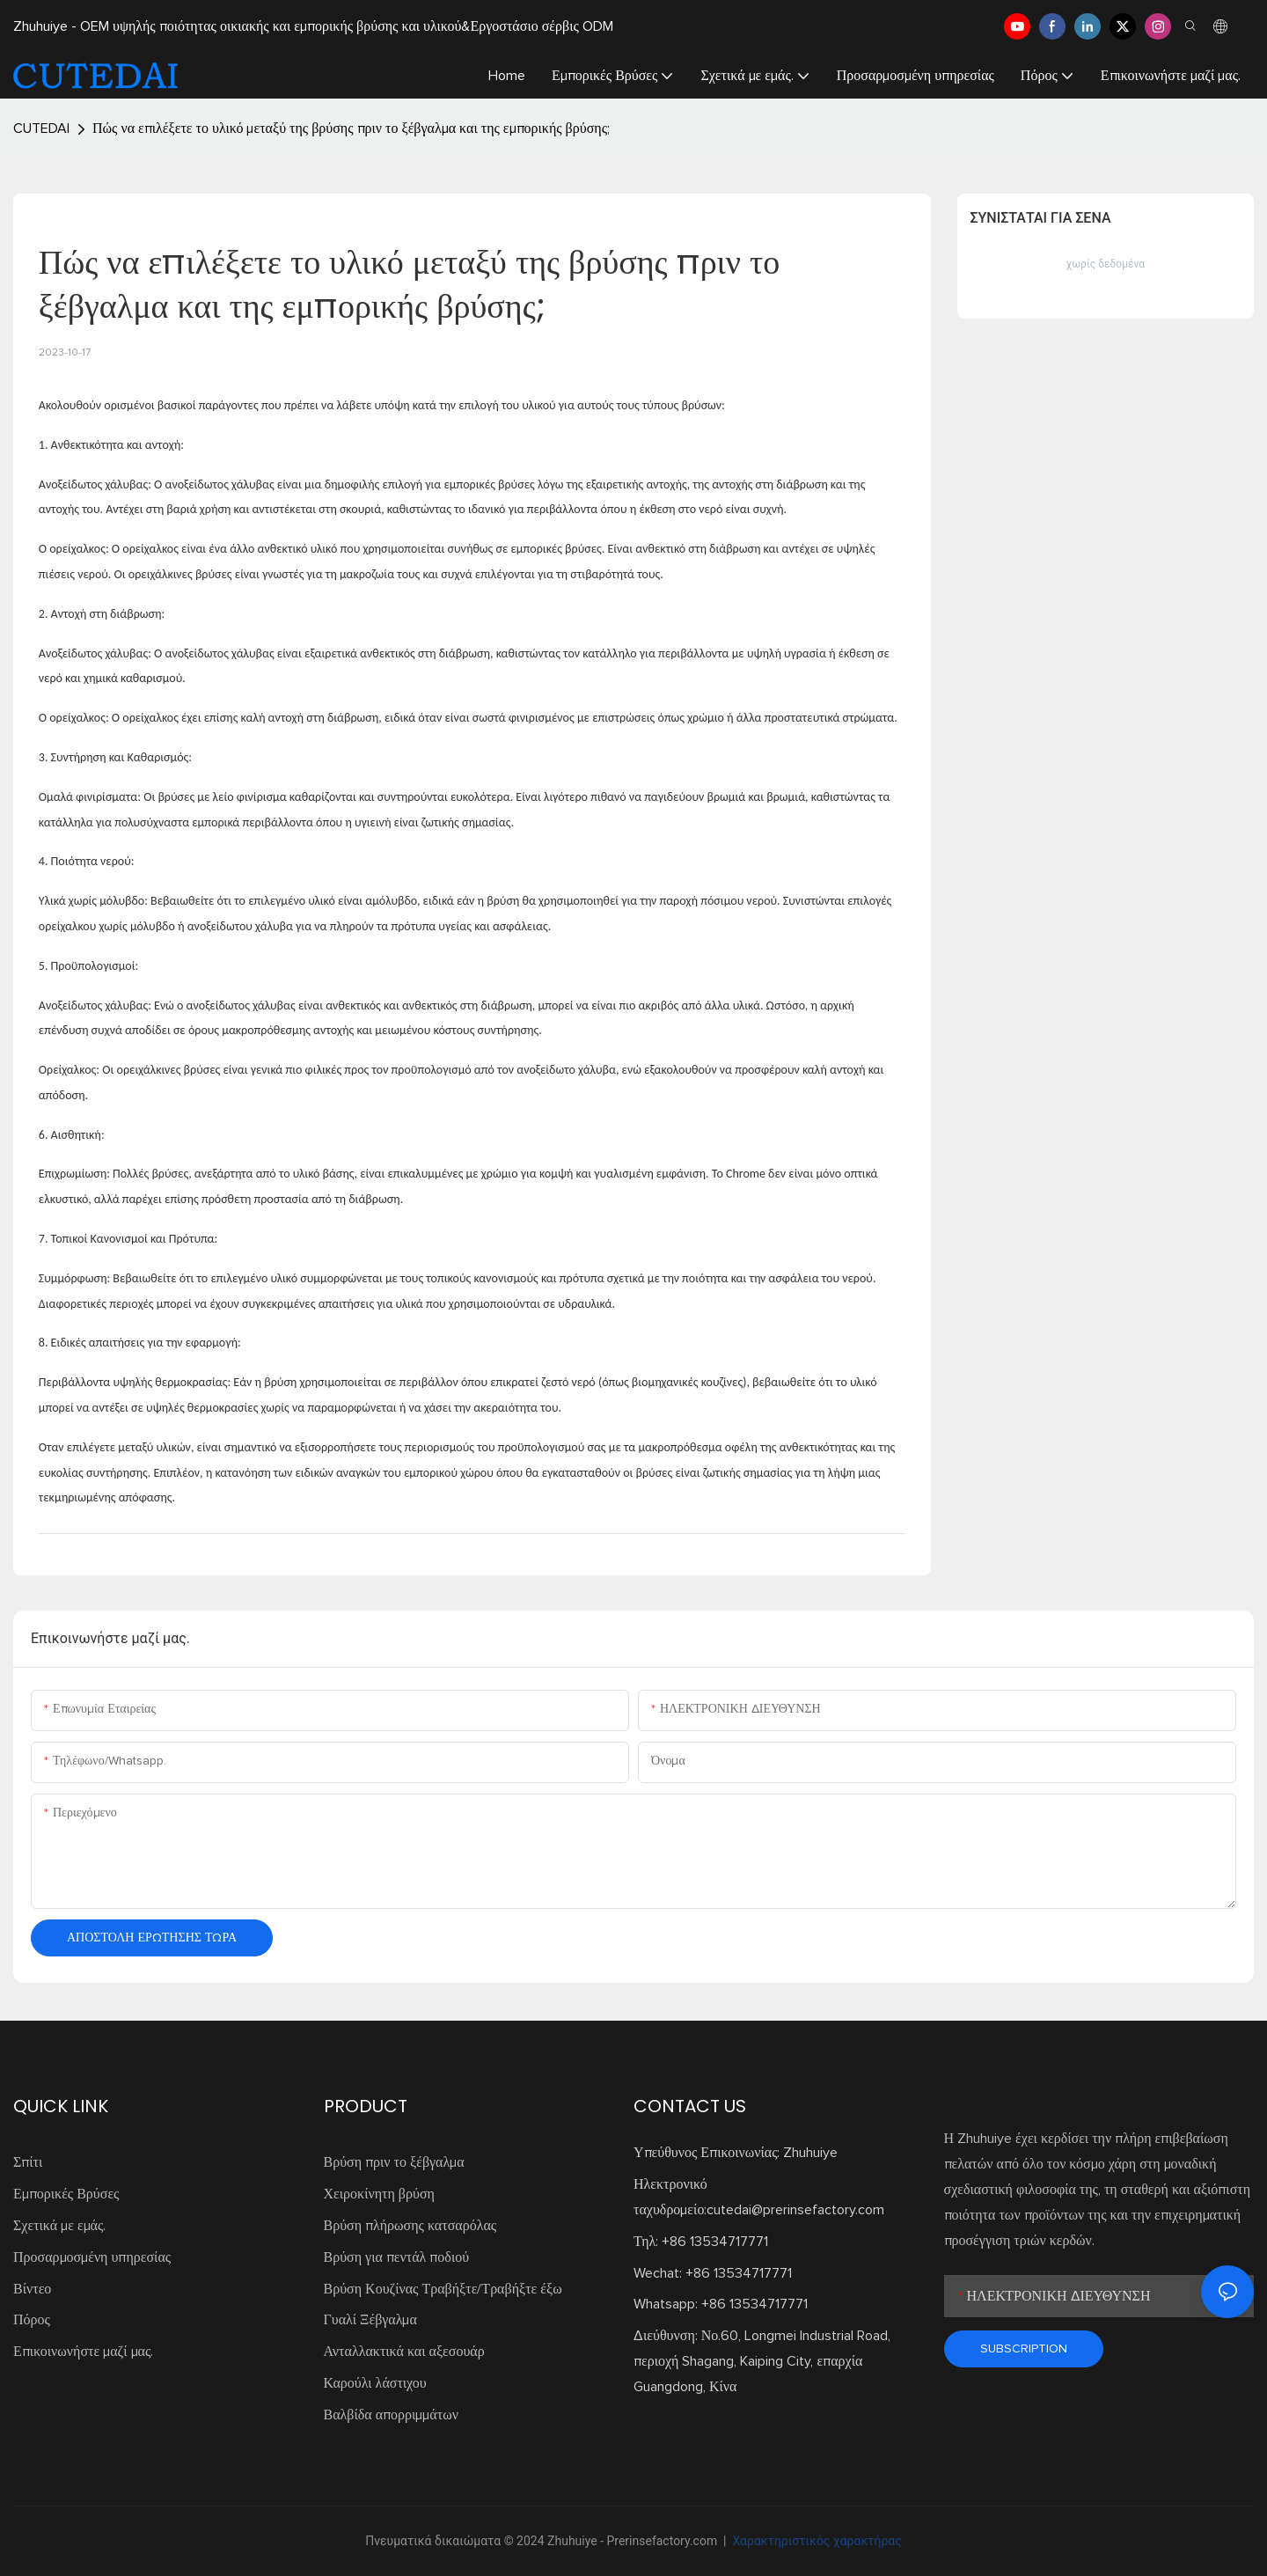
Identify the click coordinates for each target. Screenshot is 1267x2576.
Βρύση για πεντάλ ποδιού (397, 2257)
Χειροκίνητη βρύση (379, 2194)
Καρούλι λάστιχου (375, 2383)
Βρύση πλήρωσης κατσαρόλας (410, 2226)
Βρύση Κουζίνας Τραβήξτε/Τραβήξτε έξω (443, 2289)
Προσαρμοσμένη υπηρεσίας (92, 2257)
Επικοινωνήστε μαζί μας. (83, 2352)
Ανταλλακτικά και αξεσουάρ (404, 2352)
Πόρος (31, 2320)
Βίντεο (32, 2289)
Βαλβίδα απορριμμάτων (391, 2415)
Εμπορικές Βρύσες (66, 2194)
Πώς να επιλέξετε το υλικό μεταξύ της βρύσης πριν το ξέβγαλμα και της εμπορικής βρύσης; (351, 128)
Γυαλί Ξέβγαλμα (370, 2320)
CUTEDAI (41, 128)
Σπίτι (27, 2162)
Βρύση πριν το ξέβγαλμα (394, 2162)
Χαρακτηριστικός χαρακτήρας (815, 2541)
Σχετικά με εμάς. (59, 2226)
